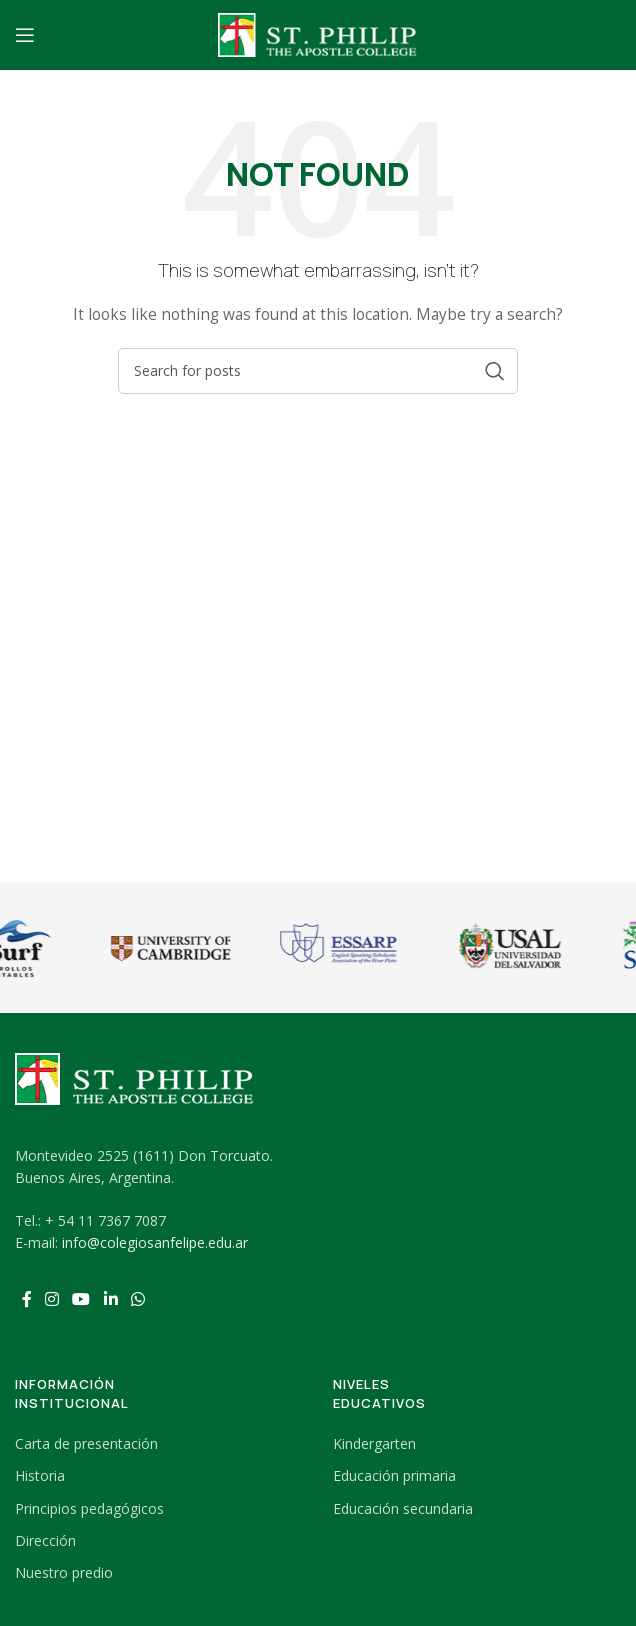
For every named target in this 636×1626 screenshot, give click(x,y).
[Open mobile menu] (25, 35)
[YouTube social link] (81, 1300)
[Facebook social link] (26, 1300)
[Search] (318, 371)
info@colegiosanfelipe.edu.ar (155, 1242)
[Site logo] (318, 33)
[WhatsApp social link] (137, 1300)
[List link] (159, 1444)
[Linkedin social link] (110, 1300)
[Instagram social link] (51, 1300)
